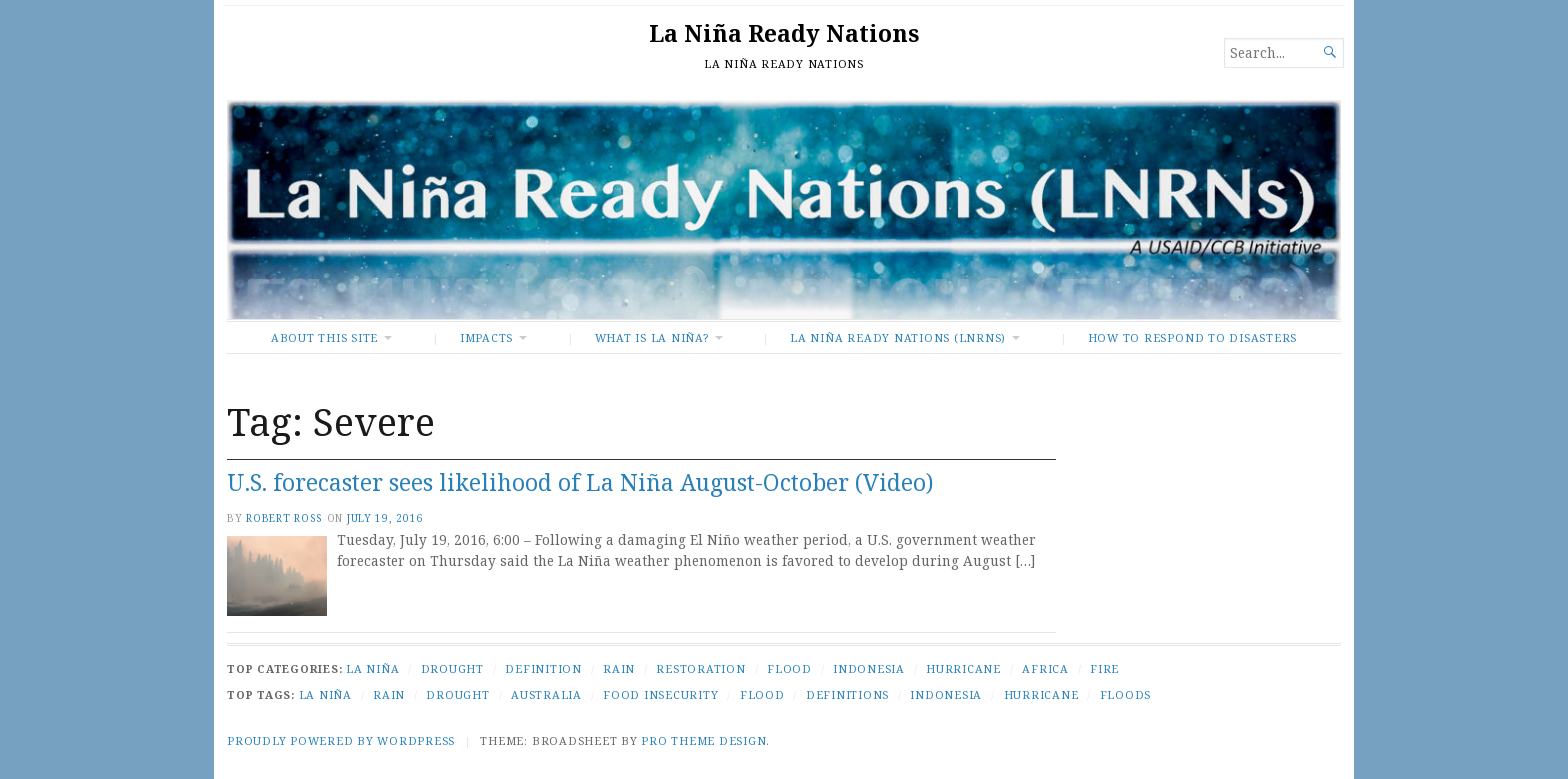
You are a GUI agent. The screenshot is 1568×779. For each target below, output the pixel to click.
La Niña (372, 668)
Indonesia (869, 668)
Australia (546, 694)
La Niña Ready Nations (784, 33)
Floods (1126, 694)
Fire (1104, 668)
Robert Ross (284, 518)
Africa (1045, 668)
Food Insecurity (660, 694)
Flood (789, 668)
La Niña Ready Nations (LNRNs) (898, 337)
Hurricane (963, 668)
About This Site (324, 337)
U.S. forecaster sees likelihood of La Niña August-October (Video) (580, 482)
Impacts (486, 337)
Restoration (700, 668)
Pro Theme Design (703, 740)
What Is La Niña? (652, 337)
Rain (619, 668)
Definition (543, 668)
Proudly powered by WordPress (341, 740)
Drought (452, 668)
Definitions (847, 694)
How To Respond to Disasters (1192, 337)
